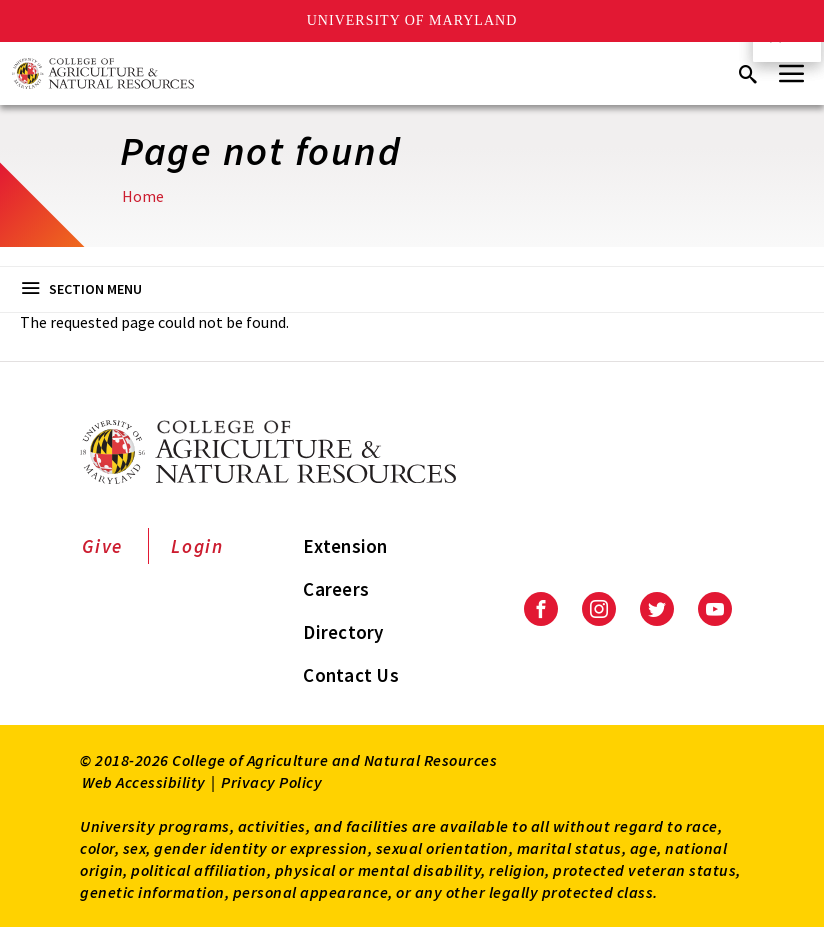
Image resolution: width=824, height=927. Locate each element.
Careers (336, 589)
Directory (343, 632)
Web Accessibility (144, 782)
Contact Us (351, 675)
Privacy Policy (271, 782)
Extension (345, 546)
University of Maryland (412, 20)
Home (143, 196)
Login (197, 546)
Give (102, 546)
